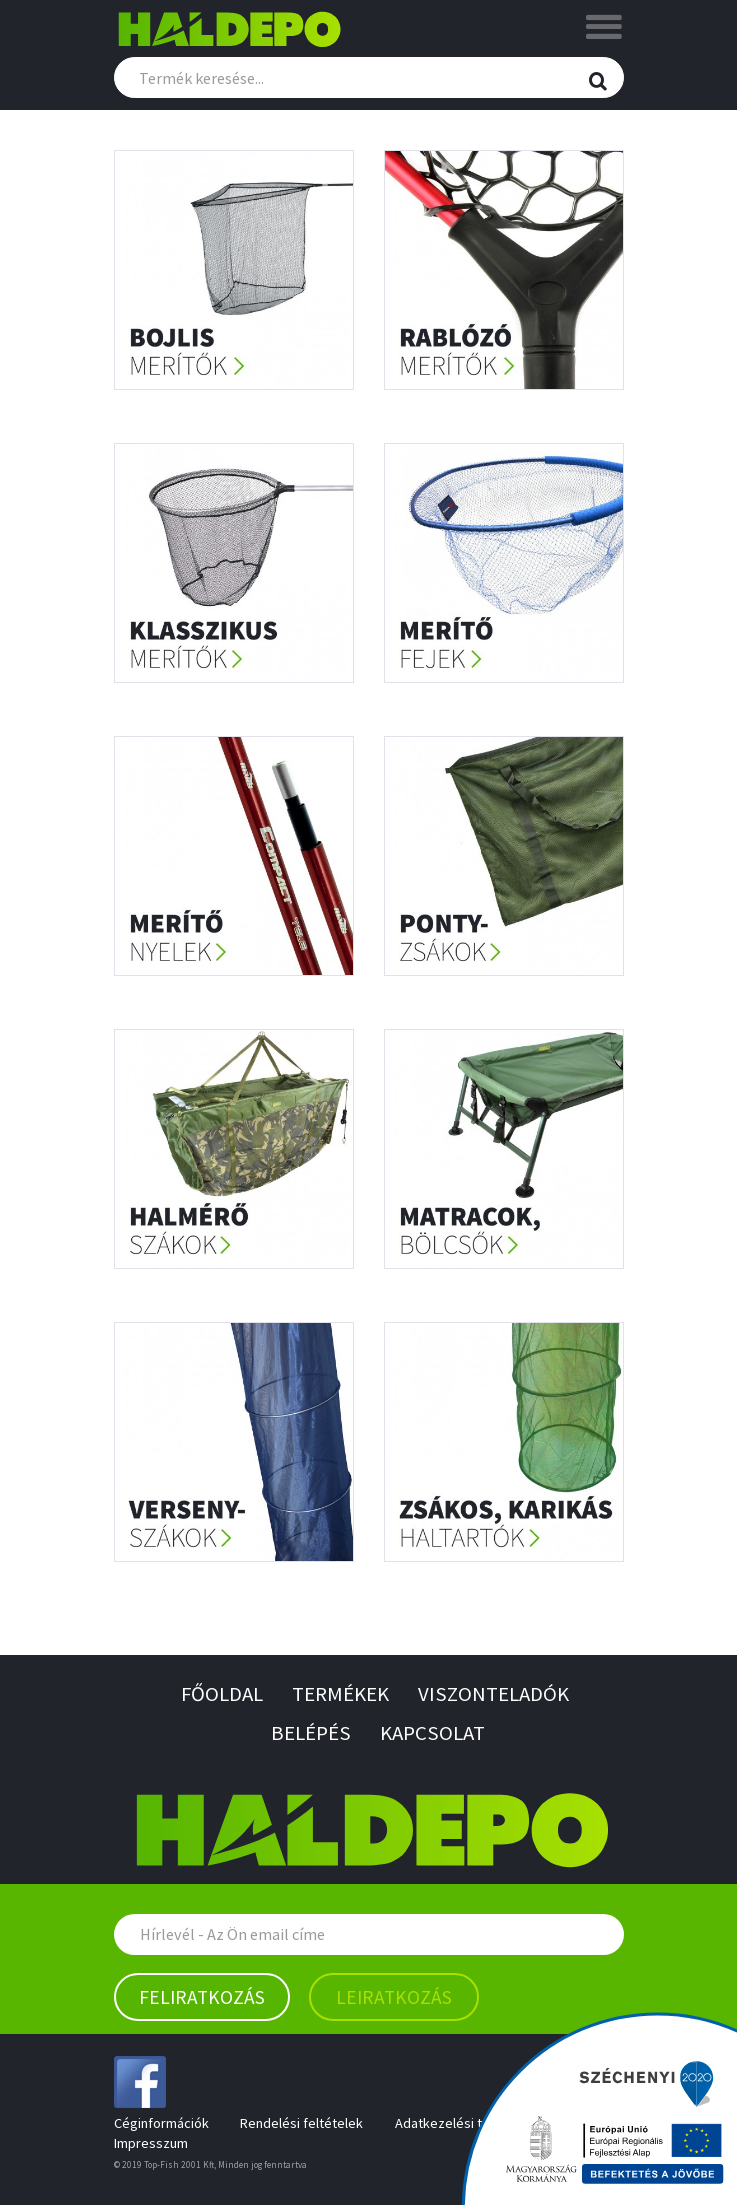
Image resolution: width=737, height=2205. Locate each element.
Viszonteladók (493, 1694)
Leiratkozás (394, 1997)
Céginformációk (161, 2123)
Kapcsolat (432, 1733)
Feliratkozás (202, 1997)
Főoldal (222, 1694)
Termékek (340, 1694)
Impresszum (151, 2143)
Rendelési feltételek (301, 2123)
